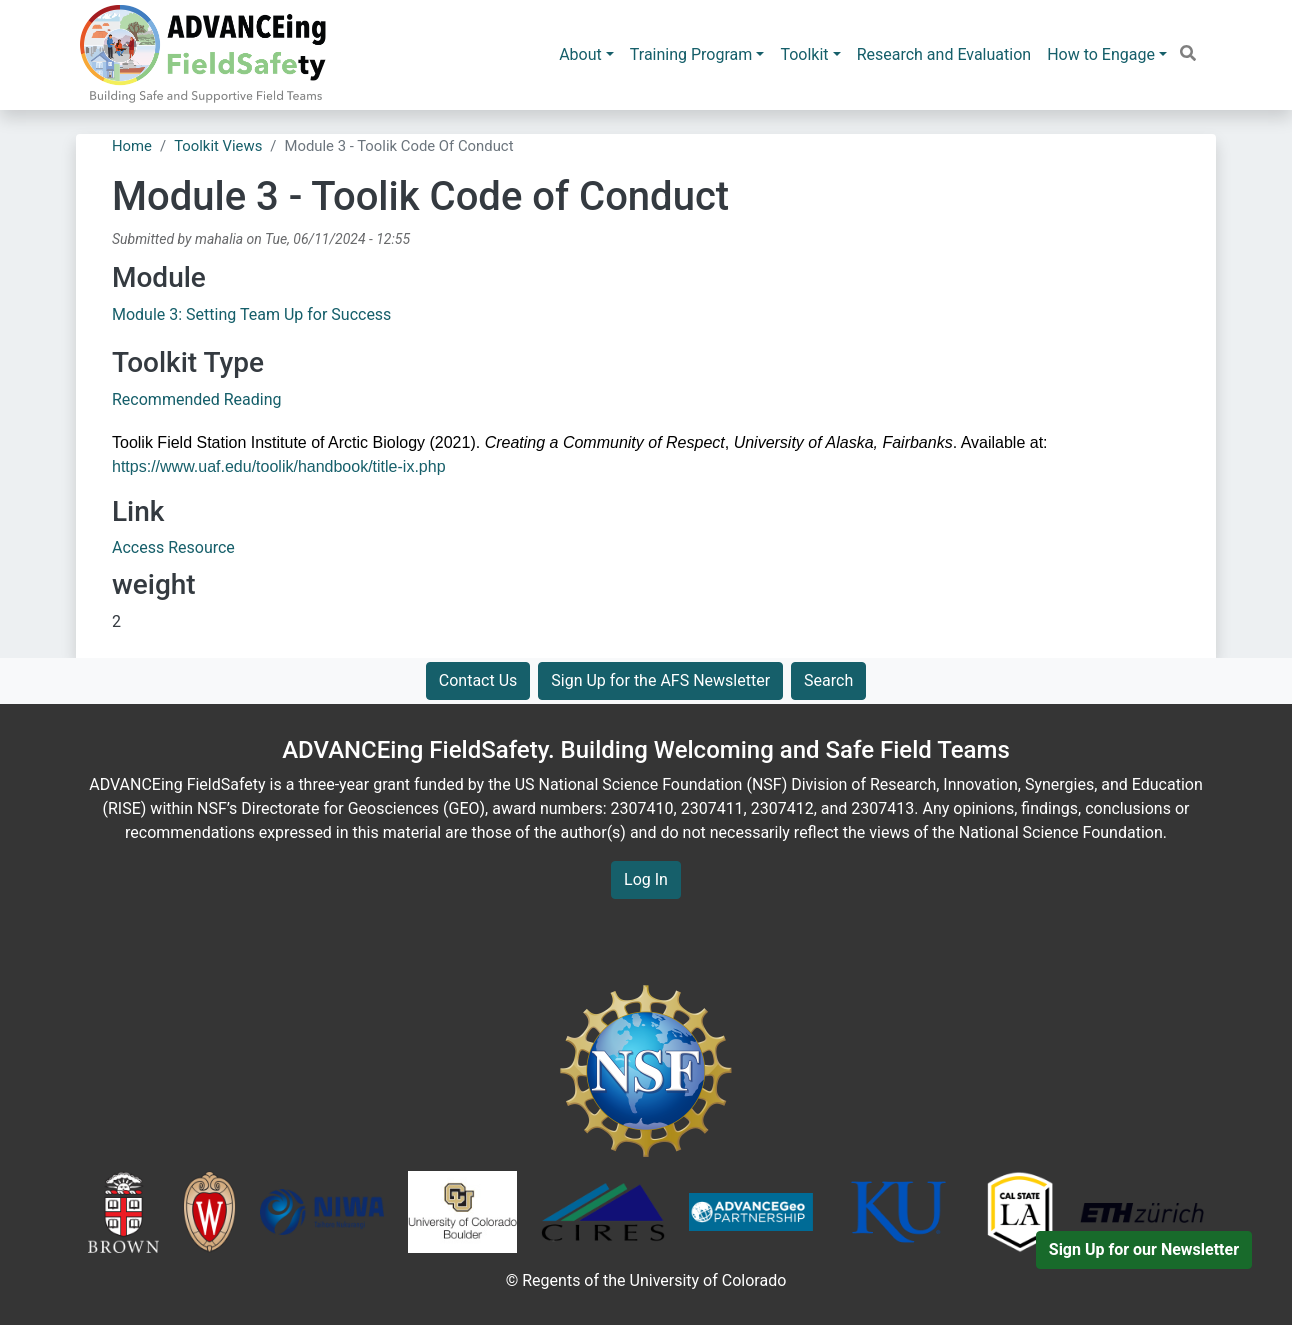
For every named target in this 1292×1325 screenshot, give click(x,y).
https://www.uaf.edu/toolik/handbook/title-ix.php (279, 466)
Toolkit (804, 54)
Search (828, 680)
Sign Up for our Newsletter (1144, 1249)
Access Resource (173, 547)
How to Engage (1101, 54)
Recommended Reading (197, 399)
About (580, 54)
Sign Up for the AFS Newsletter (660, 680)
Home (132, 146)
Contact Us (478, 680)
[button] (1188, 53)
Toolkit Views (218, 146)
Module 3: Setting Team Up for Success (251, 314)
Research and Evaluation (944, 54)
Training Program (691, 54)
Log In (646, 879)
